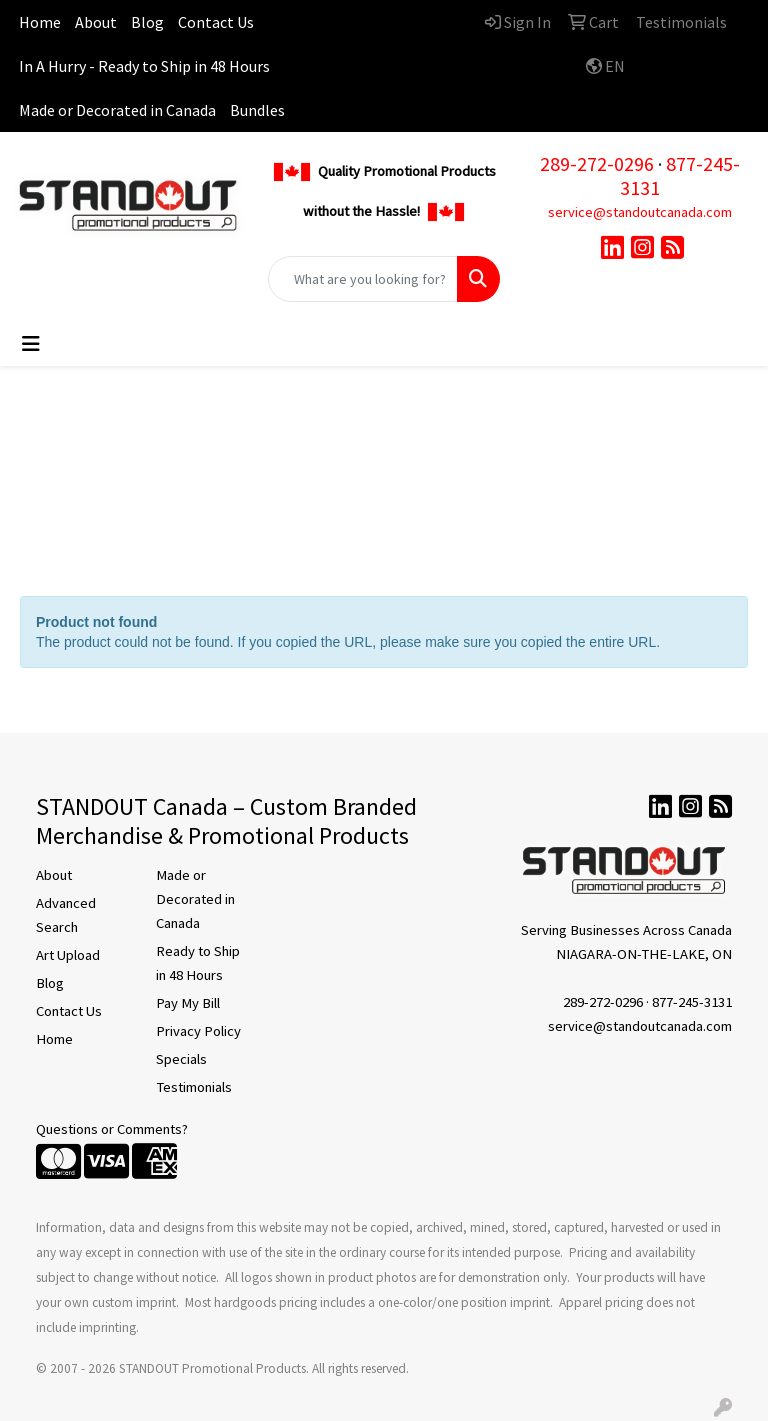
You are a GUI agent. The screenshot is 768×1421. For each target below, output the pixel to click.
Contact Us (216, 22)
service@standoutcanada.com (640, 212)
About (96, 22)
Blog (147, 22)
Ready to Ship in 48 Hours (198, 963)
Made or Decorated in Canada (117, 110)
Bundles (257, 110)
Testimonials (194, 1087)
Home (40, 22)
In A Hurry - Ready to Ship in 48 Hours (144, 66)
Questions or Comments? (112, 1129)
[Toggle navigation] (31, 344)
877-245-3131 (680, 175)
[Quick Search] (363, 279)
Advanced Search (66, 915)
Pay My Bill (188, 1003)
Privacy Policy (198, 1031)
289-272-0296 (597, 163)
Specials (181, 1059)
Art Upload (68, 955)
